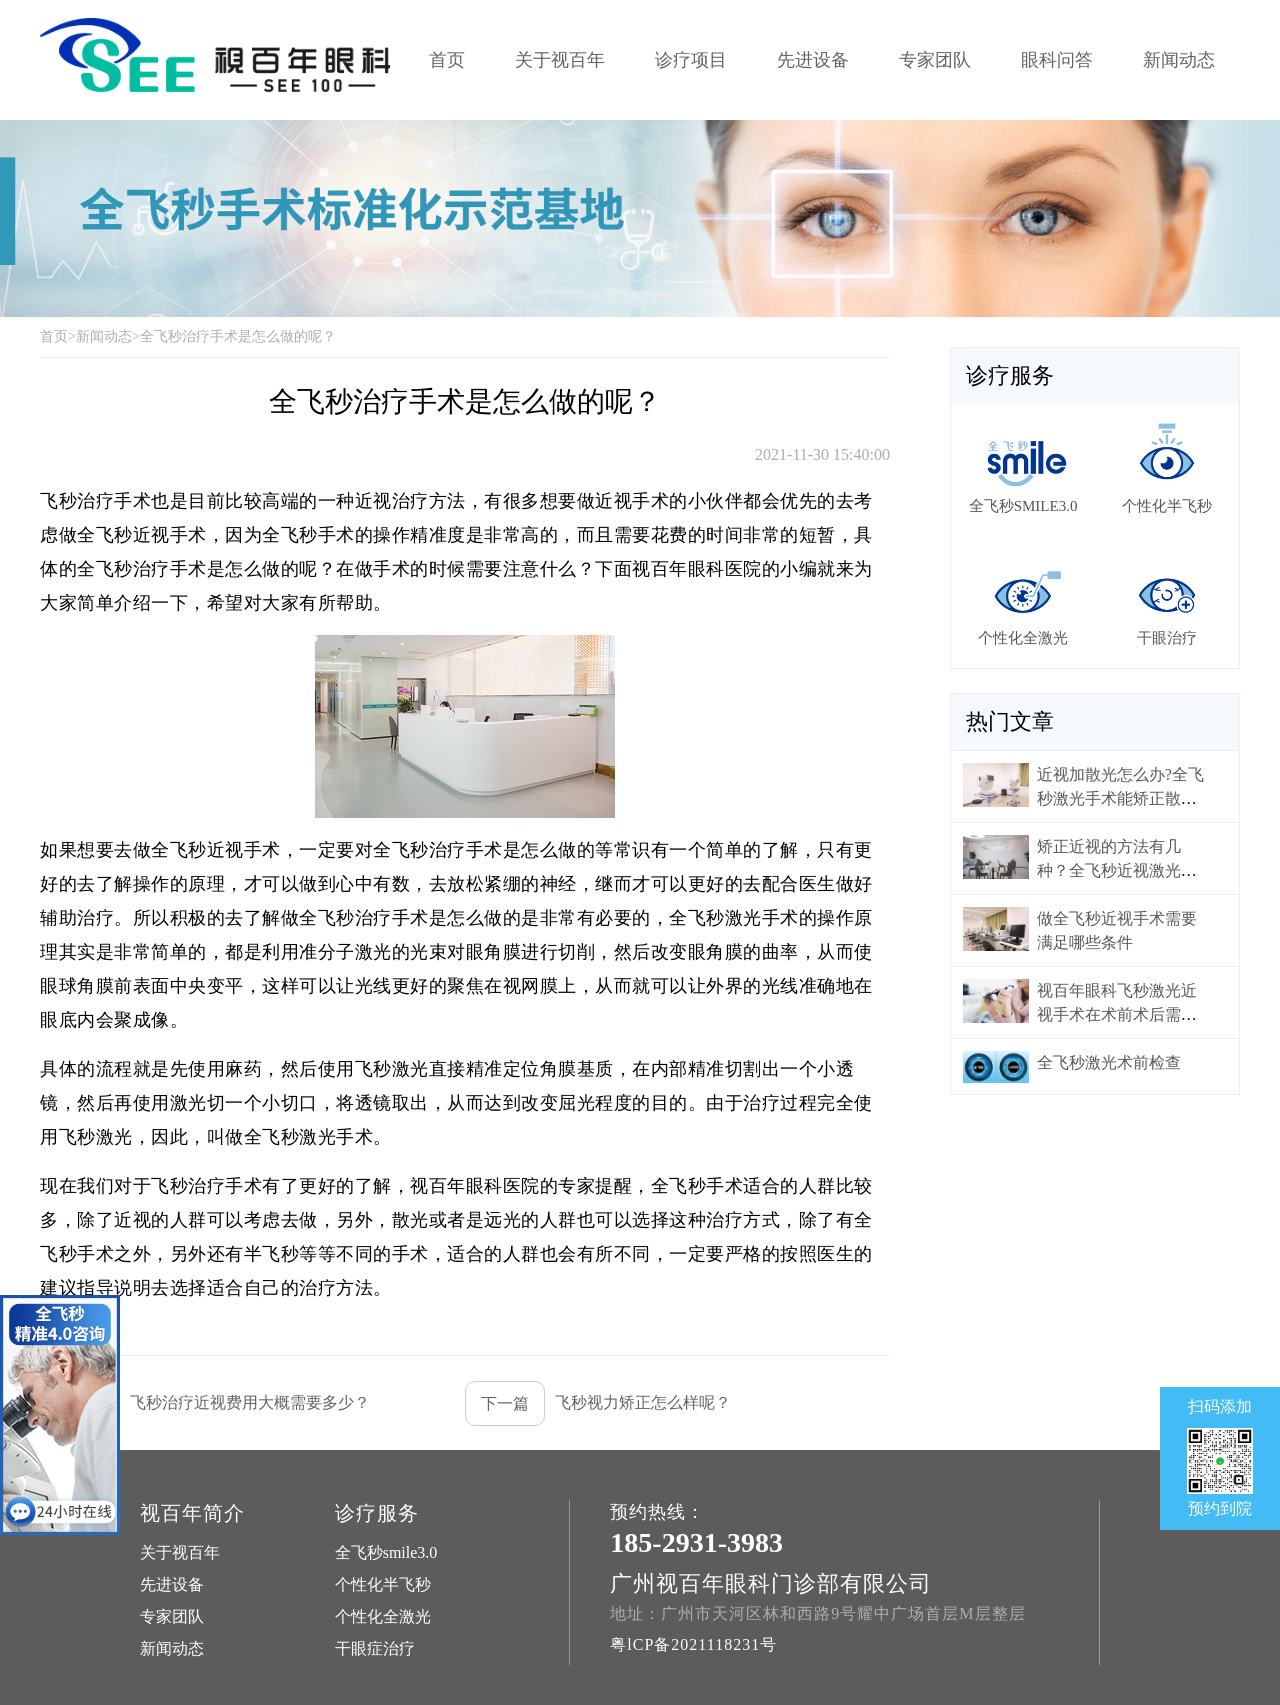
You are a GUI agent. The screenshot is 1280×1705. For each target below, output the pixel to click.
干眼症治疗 (375, 1648)
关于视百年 (560, 60)
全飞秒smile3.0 (386, 1552)
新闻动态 (1179, 60)
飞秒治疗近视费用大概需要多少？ (205, 1403)
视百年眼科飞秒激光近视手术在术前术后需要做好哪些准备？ (1117, 1014)
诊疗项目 (691, 60)
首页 (447, 60)
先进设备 (813, 60)
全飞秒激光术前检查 (1109, 1062)
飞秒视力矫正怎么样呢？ (598, 1403)
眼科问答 (1057, 60)
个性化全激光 (383, 1616)
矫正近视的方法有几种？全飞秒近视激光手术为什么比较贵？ (1117, 870)
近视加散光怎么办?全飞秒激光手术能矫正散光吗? (1120, 798)
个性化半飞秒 (383, 1584)
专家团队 (935, 60)
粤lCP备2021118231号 (693, 1644)
